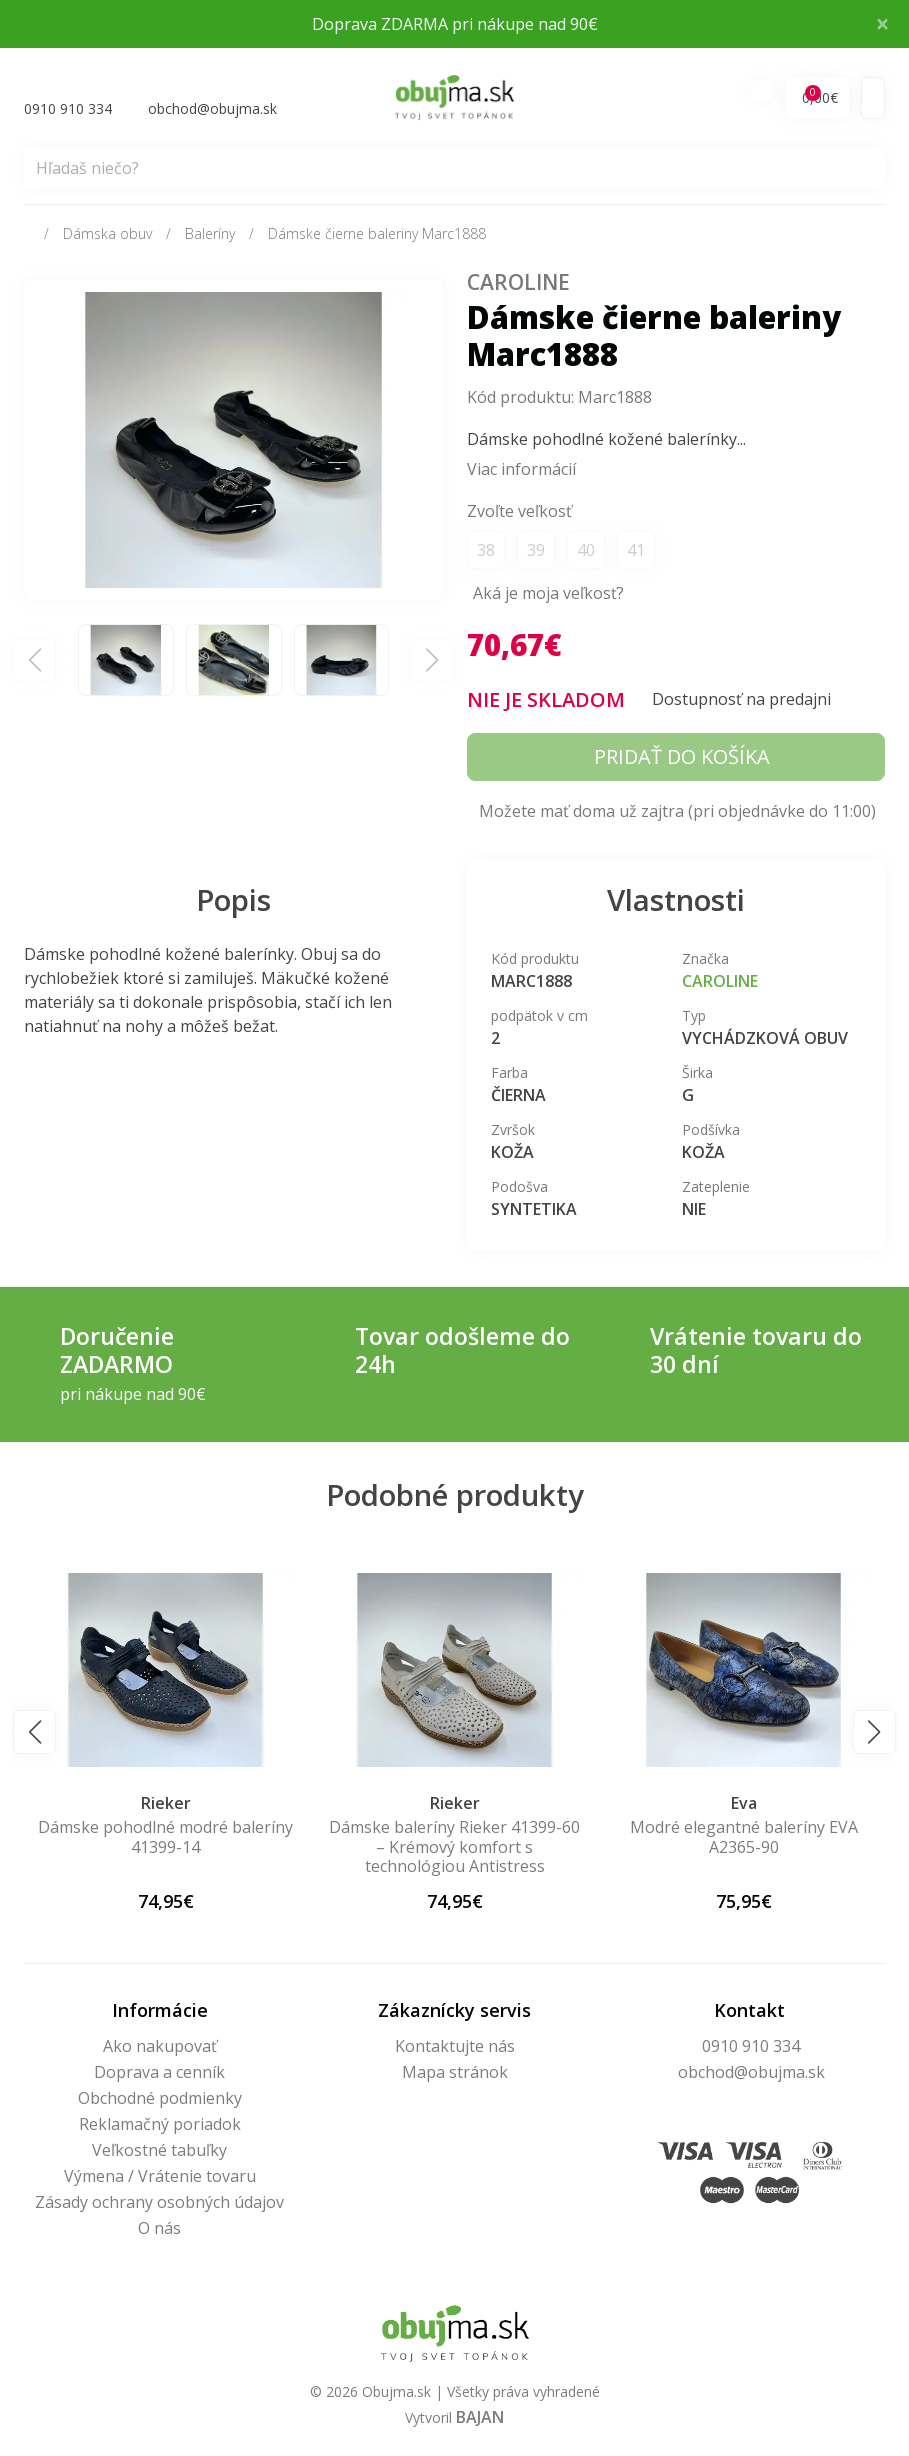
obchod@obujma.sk (751, 2074)
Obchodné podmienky (160, 2100)
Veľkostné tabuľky (159, 2152)
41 (636, 553)
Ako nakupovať (160, 2048)
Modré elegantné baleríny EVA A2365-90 (744, 1839)
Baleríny (210, 236)
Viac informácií (521, 472)
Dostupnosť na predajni (741, 702)
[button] (34, 1734)
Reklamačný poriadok (160, 2126)
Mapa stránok (455, 2074)
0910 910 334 (751, 2048)
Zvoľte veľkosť (519, 514)
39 (536, 553)
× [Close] (882, 23)
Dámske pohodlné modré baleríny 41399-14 (165, 1839)
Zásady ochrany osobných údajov (159, 2204)
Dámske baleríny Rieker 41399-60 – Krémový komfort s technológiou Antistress (454, 1849)
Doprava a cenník (159, 2074)
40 (586, 553)
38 (486, 553)
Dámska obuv (107, 236)
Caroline (523, 284)
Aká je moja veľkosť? (548, 596)
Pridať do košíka (682, 759)
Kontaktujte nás (455, 2048)
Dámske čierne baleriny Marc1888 (377, 236)
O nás (159, 2230)
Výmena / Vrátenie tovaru (160, 2178)
